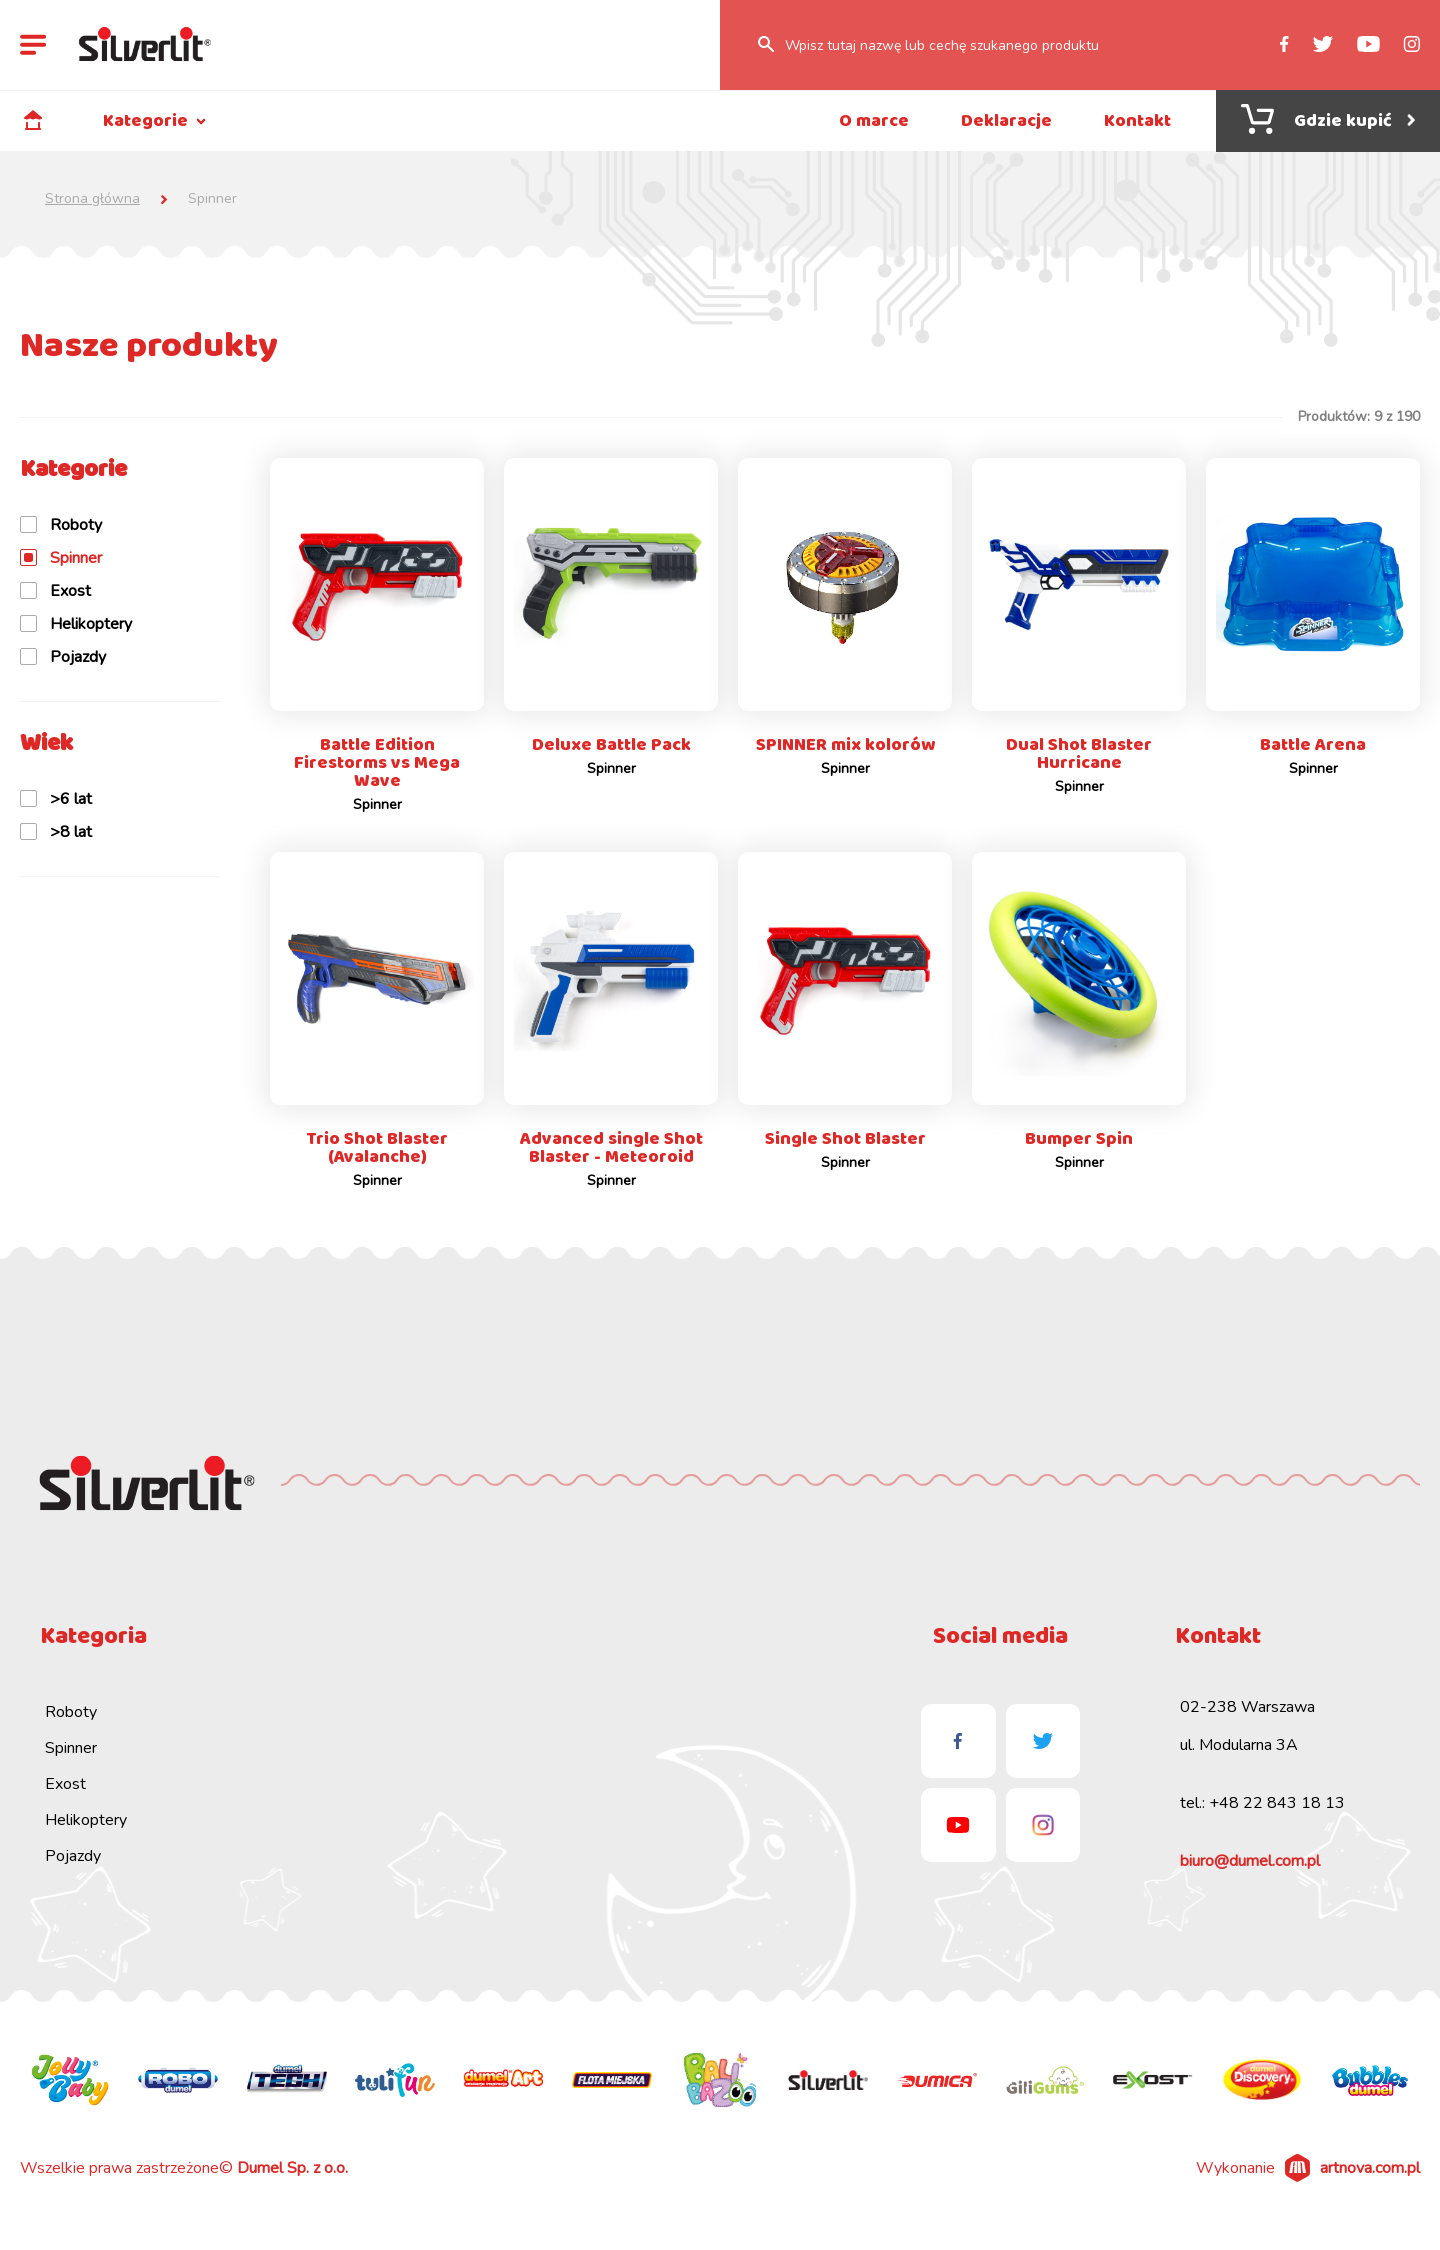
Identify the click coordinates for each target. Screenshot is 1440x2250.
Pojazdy (73, 1869)
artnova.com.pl (1370, 2181)
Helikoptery (86, 1833)
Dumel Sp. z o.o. (292, 2181)
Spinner (71, 1761)
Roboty (71, 1725)
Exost (65, 1797)
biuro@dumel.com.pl (1250, 1874)
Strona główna (92, 199)
